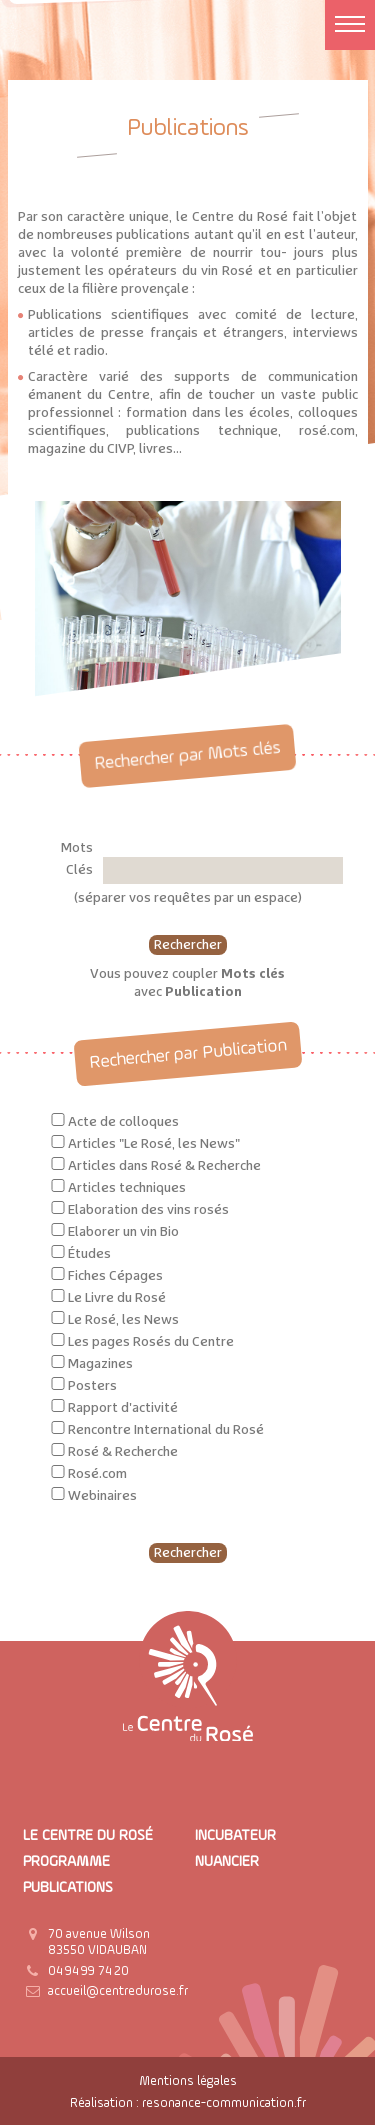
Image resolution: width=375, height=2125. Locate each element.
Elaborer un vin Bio (123, 1232)
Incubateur (235, 1835)
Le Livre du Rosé (117, 1298)
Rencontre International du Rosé (166, 1430)
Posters (92, 1386)
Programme (66, 1861)
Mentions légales (188, 2081)
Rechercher (188, 945)
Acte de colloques (123, 1122)
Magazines (100, 1364)
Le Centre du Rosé (88, 1835)
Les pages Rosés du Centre (151, 1342)
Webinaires (102, 1496)
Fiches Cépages (115, 1276)
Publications (68, 1887)
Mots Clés (77, 859)
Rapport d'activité (123, 1408)
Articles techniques (127, 1188)
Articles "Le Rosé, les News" (154, 1144)
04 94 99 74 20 (88, 1971)
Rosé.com (97, 1474)
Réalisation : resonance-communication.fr (188, 2103)
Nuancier (227, 1861)
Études (89, 1254)
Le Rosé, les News (123, 1320)
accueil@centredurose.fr (118, 1991)
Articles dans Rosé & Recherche (164, 1166)
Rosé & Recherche (123, 1452)
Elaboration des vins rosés (148, 1210)
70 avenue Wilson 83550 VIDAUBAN (99, 1942)
